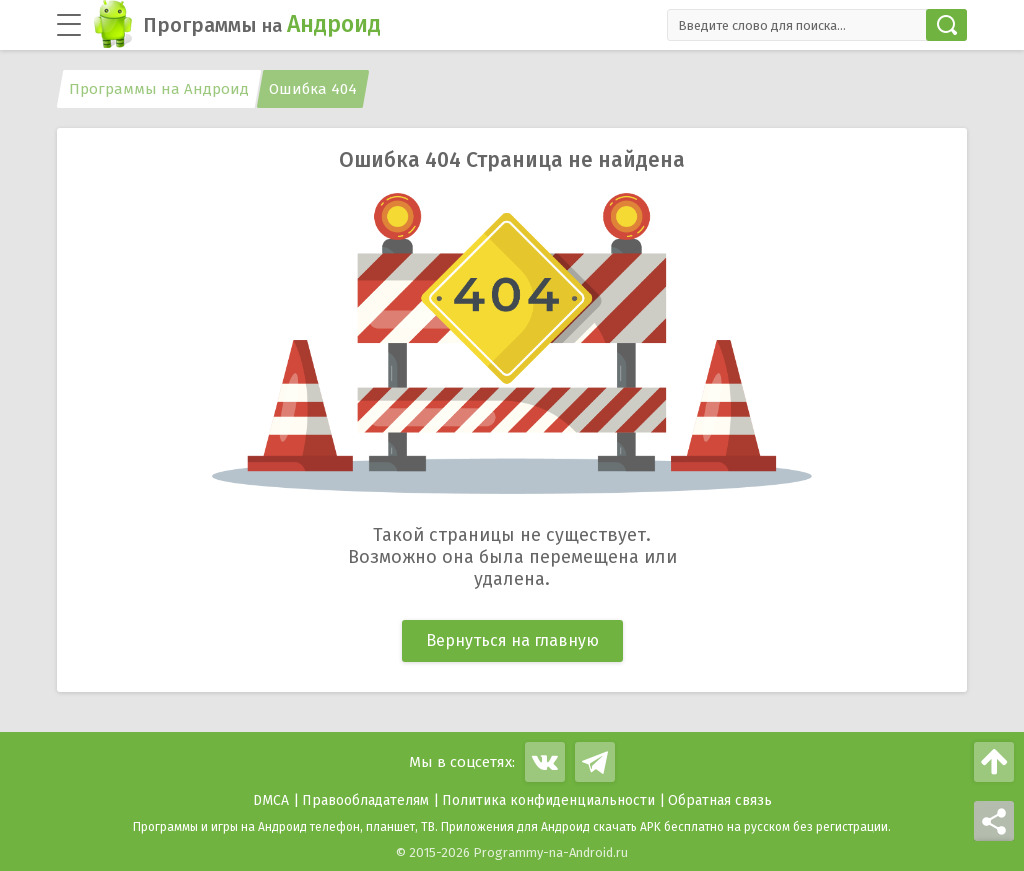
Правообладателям (365, 800)
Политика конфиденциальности (548, 800)
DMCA (271, 800)
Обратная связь (720, 800)
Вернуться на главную (512, 640)
